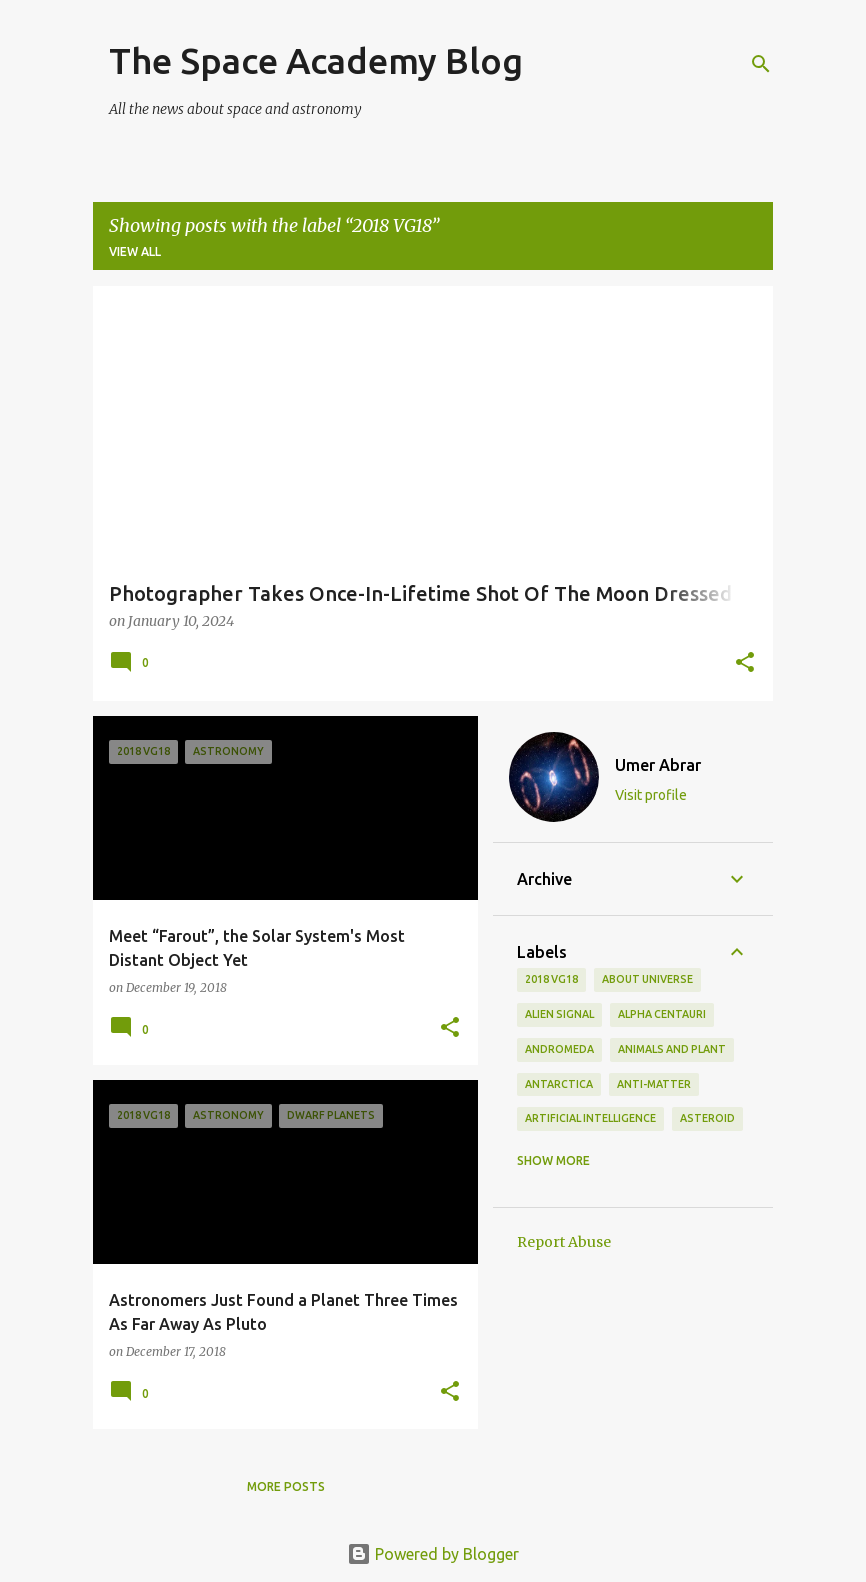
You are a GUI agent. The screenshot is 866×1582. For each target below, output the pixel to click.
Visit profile (651, 795)
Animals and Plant (672, 1049)
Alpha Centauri (662, 1014)
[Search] (761, 64)
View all (135, 251)
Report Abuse (564, 1242)
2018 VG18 (551, 979)
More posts (286, 1486)
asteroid (707, 1118)
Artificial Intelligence (590, 1118)
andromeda (559, 1049)
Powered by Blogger (433, 1554)
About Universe (647, 979)
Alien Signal (559, 1014)
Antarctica (559, 1084)
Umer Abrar (658, 765)
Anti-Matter (654, 1084)
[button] (745, 664)
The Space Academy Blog (316, 60)
